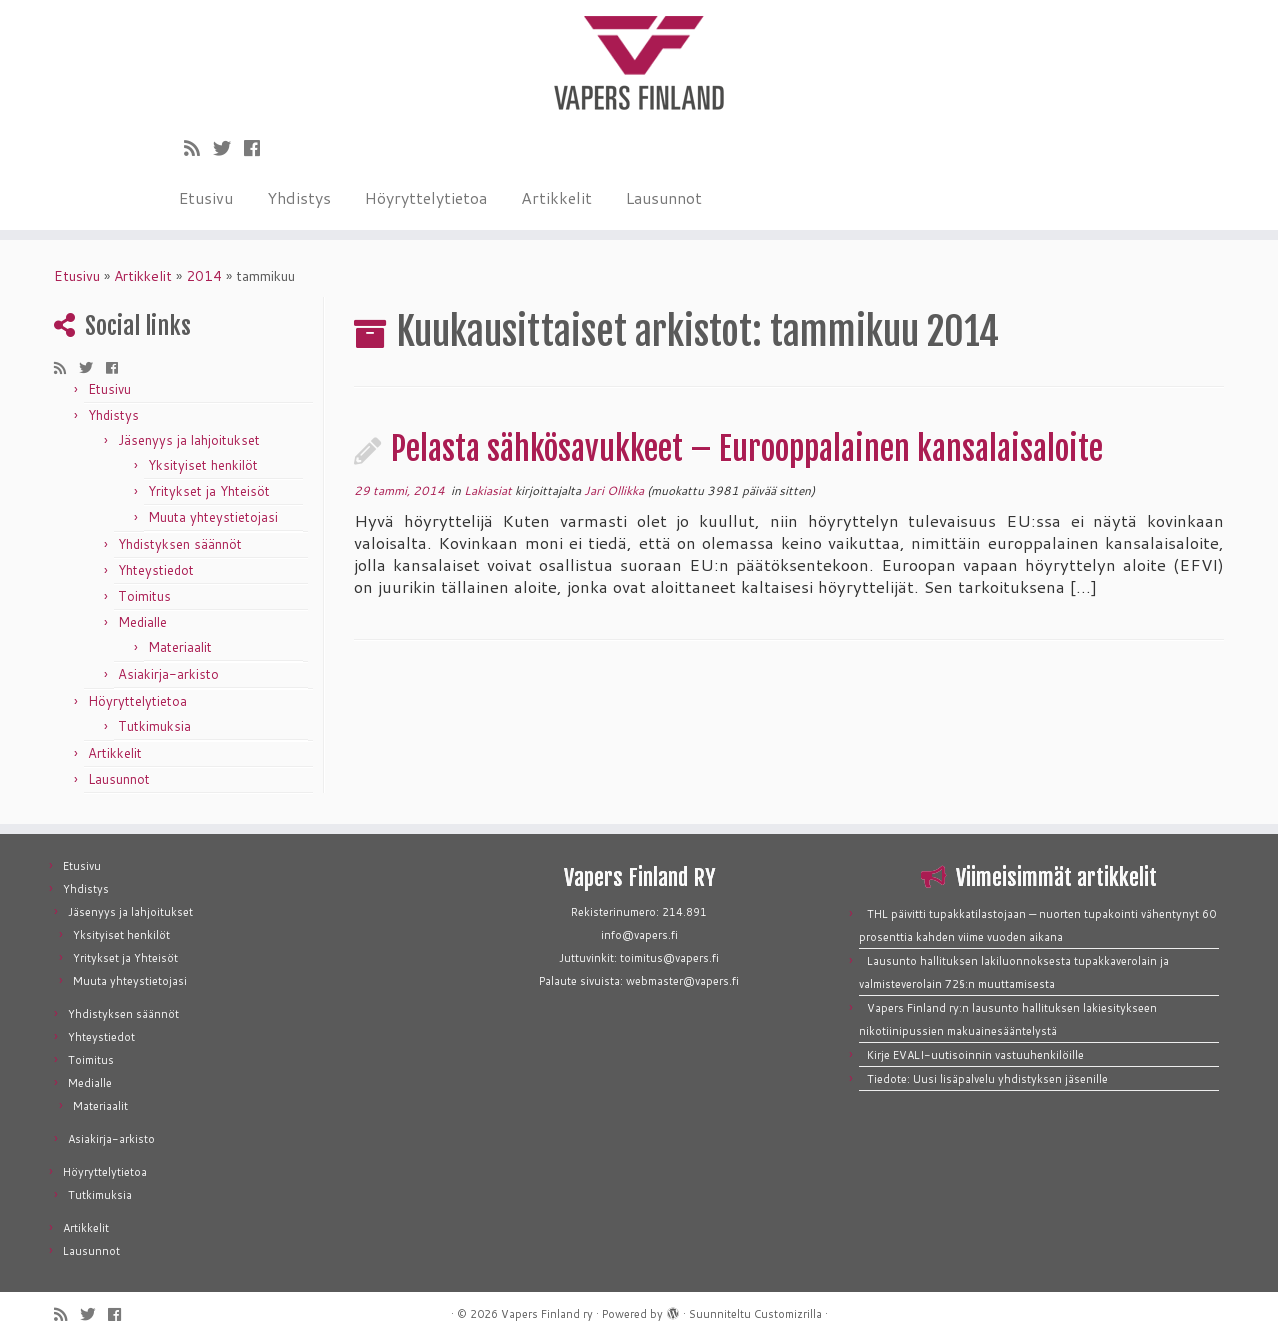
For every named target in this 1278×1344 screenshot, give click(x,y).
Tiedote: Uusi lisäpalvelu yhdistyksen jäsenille (987, 1079)
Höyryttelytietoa (426, 197)
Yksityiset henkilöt (203, 465)
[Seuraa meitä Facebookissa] (258, 148)
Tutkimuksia (154, 726)
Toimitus (144, 596)
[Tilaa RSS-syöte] (198, 148)
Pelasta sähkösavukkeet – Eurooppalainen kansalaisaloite (747, 449)
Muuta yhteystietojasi (213, 517)
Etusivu (206, 197)
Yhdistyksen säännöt (180, 544)
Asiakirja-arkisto (168, 674)
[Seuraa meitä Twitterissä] (228, 148)
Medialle (142, 622)
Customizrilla (788, 1314)
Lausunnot (664, 197)
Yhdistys (299, 197)
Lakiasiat (489, 490)
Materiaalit (180, 647)
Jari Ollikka (614, 490)
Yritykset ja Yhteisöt (209, 491)
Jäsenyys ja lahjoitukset (189, 440)
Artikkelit (556, 197)
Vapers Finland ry (547, 1314)
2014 (204, 276)
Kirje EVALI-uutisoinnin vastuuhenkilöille (975, 1055)
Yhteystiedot (156, 570)
